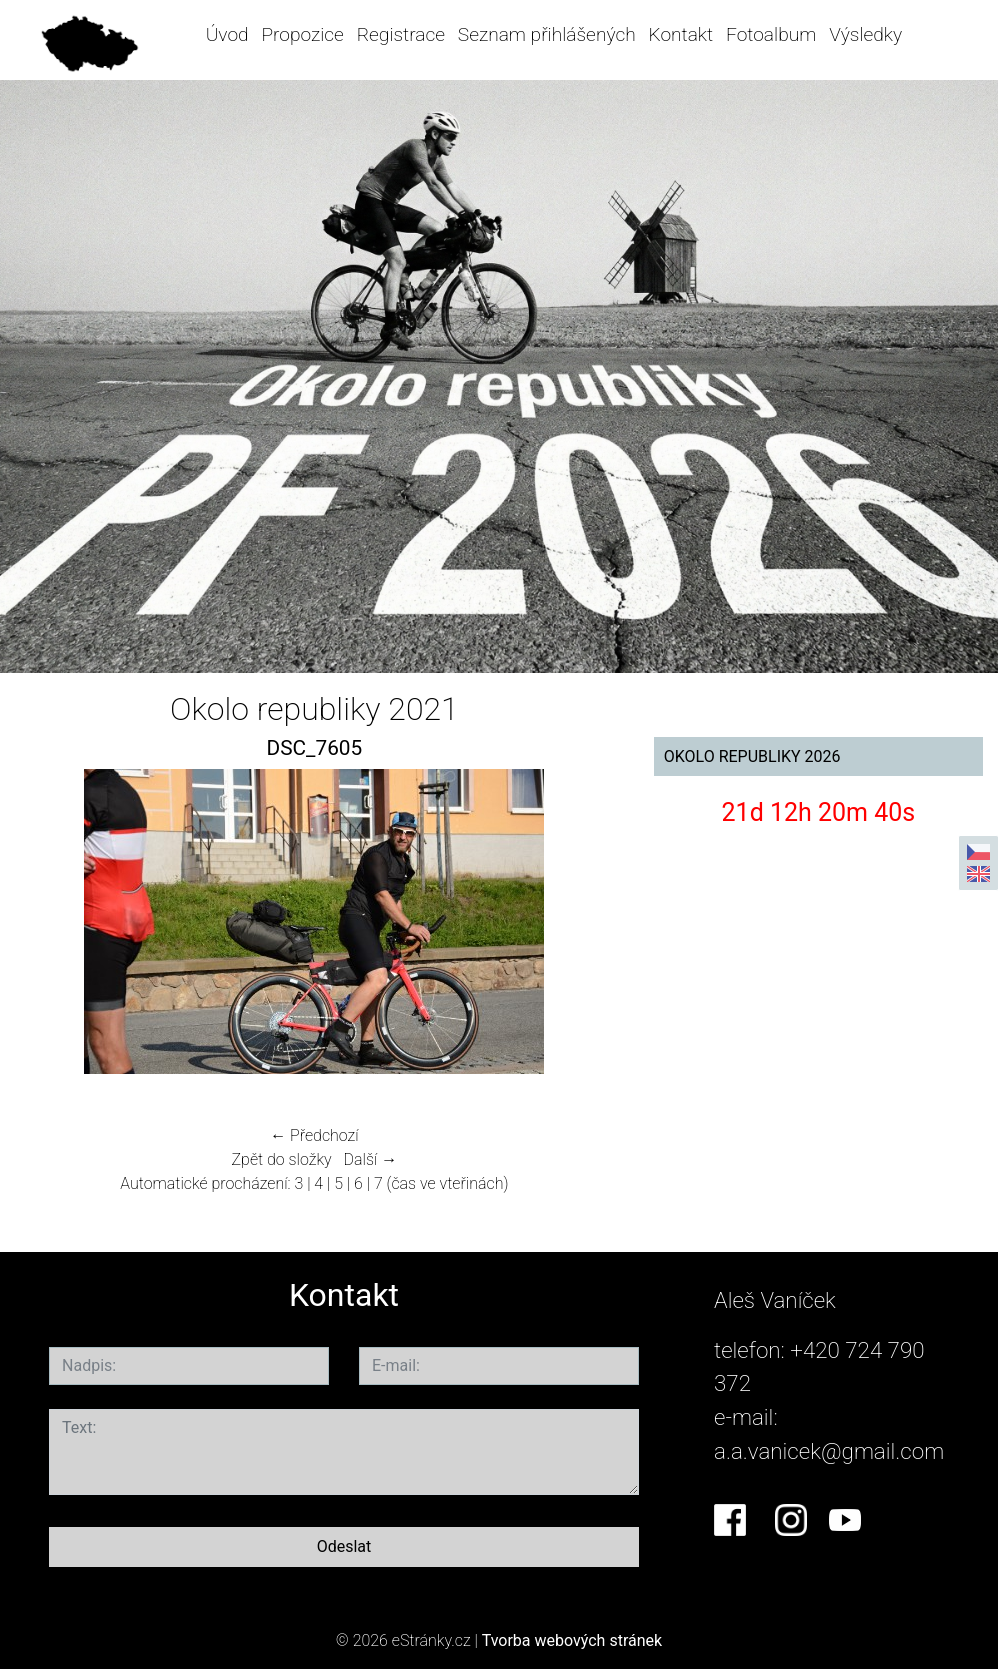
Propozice (302, 34)
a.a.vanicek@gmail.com (829, 1451)
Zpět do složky (282, 1159)
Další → (371, 1159)
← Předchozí (314, 1135)
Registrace (401, 34)
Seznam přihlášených (547, 34)
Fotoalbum (771, 34)
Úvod (227, 34)
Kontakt (681, 34)
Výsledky (865, 34)
